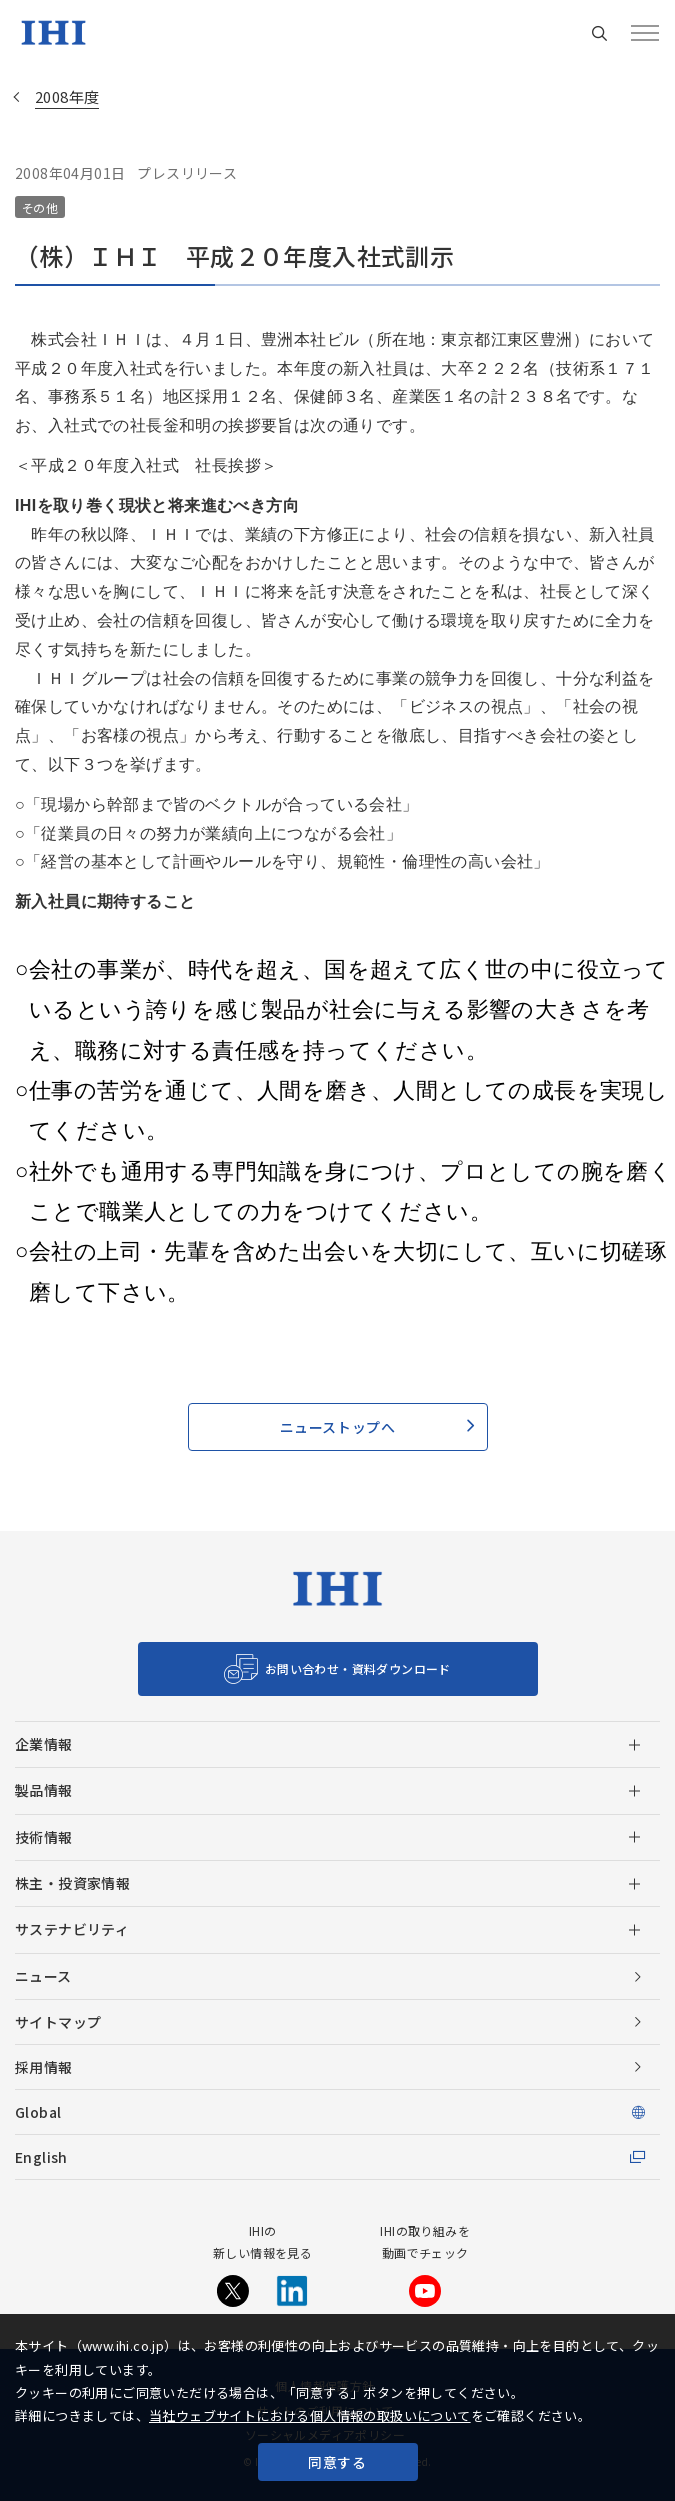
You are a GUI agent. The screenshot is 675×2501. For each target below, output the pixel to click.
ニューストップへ (337, 1427)
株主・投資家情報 (72, 1883)
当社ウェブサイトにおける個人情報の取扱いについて (310, 2415)
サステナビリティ (72, 1929)
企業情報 (44, 1744)
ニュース (43, 1976)
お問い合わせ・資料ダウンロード (358, 1668)
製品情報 (44, 1790)
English (41, 2157)
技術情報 (44, 1837)
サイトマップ (58, 2022)
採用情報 (44, 2067)
